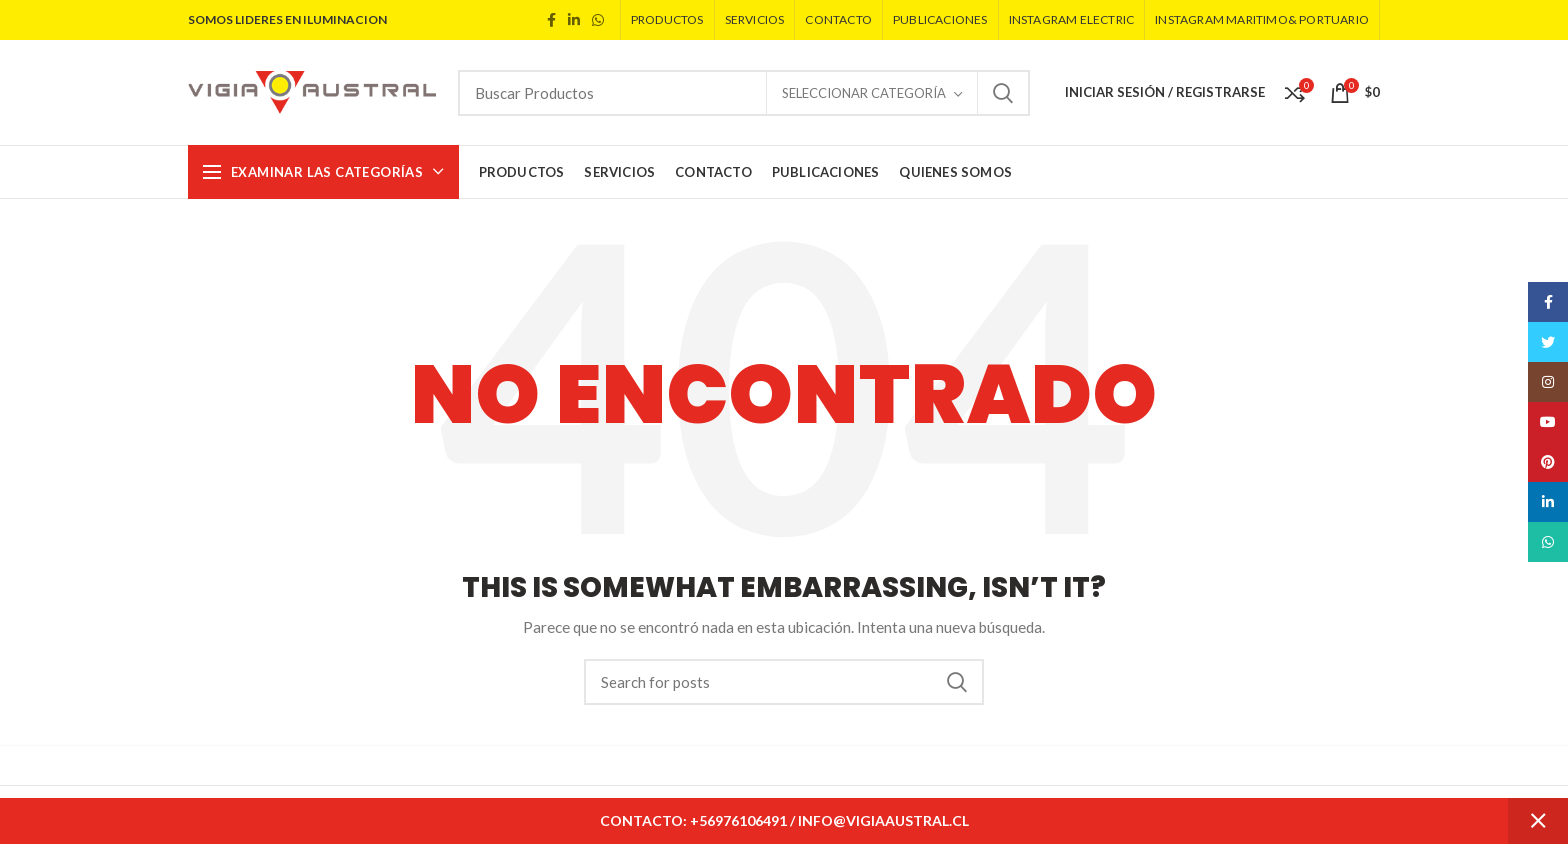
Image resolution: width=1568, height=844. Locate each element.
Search (1003, 93)
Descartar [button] (1538, 821)
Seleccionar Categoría (864, 93)
